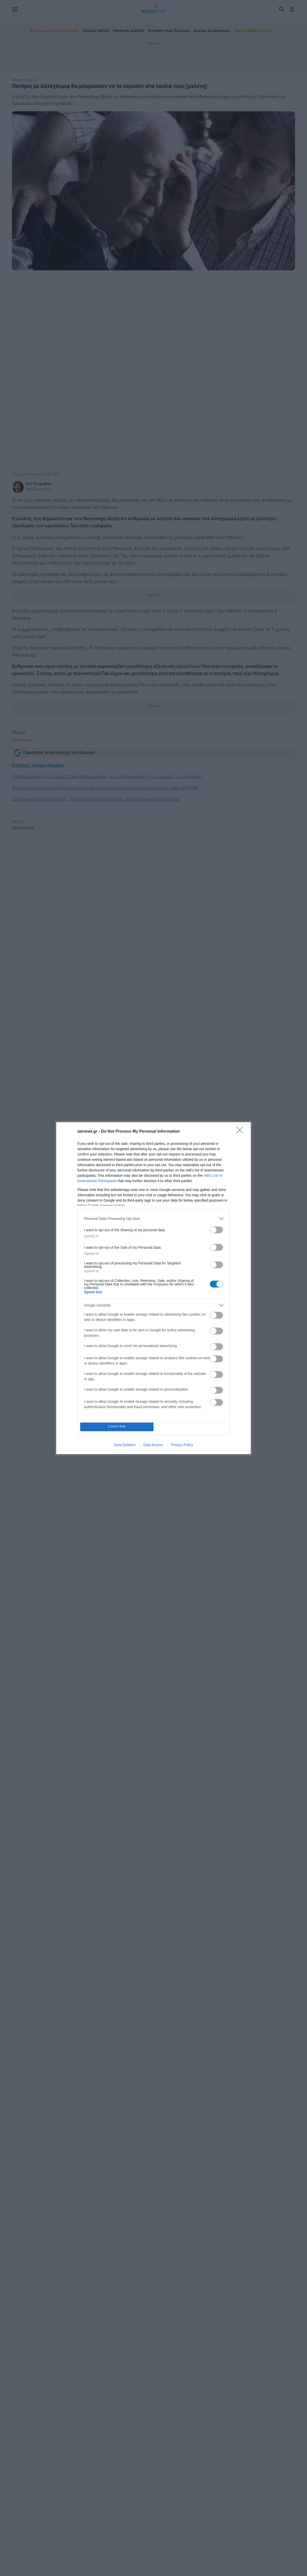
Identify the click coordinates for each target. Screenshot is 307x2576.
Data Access (153, 1445)
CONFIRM (116, 1427)
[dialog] (153, 1288)
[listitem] (153, 1218)
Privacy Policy (182, 1445)
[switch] (216, 1229)
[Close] (241, 1131)
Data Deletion (124, 1445)
